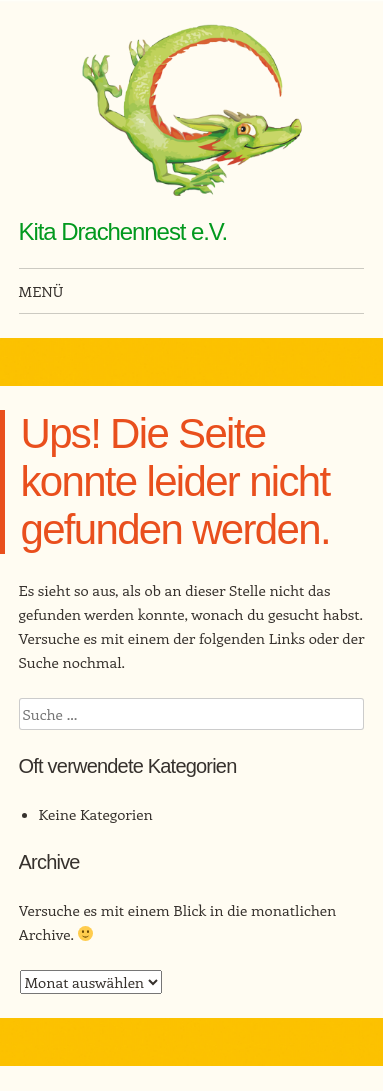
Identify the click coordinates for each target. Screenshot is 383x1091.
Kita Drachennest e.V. (123, 231)
